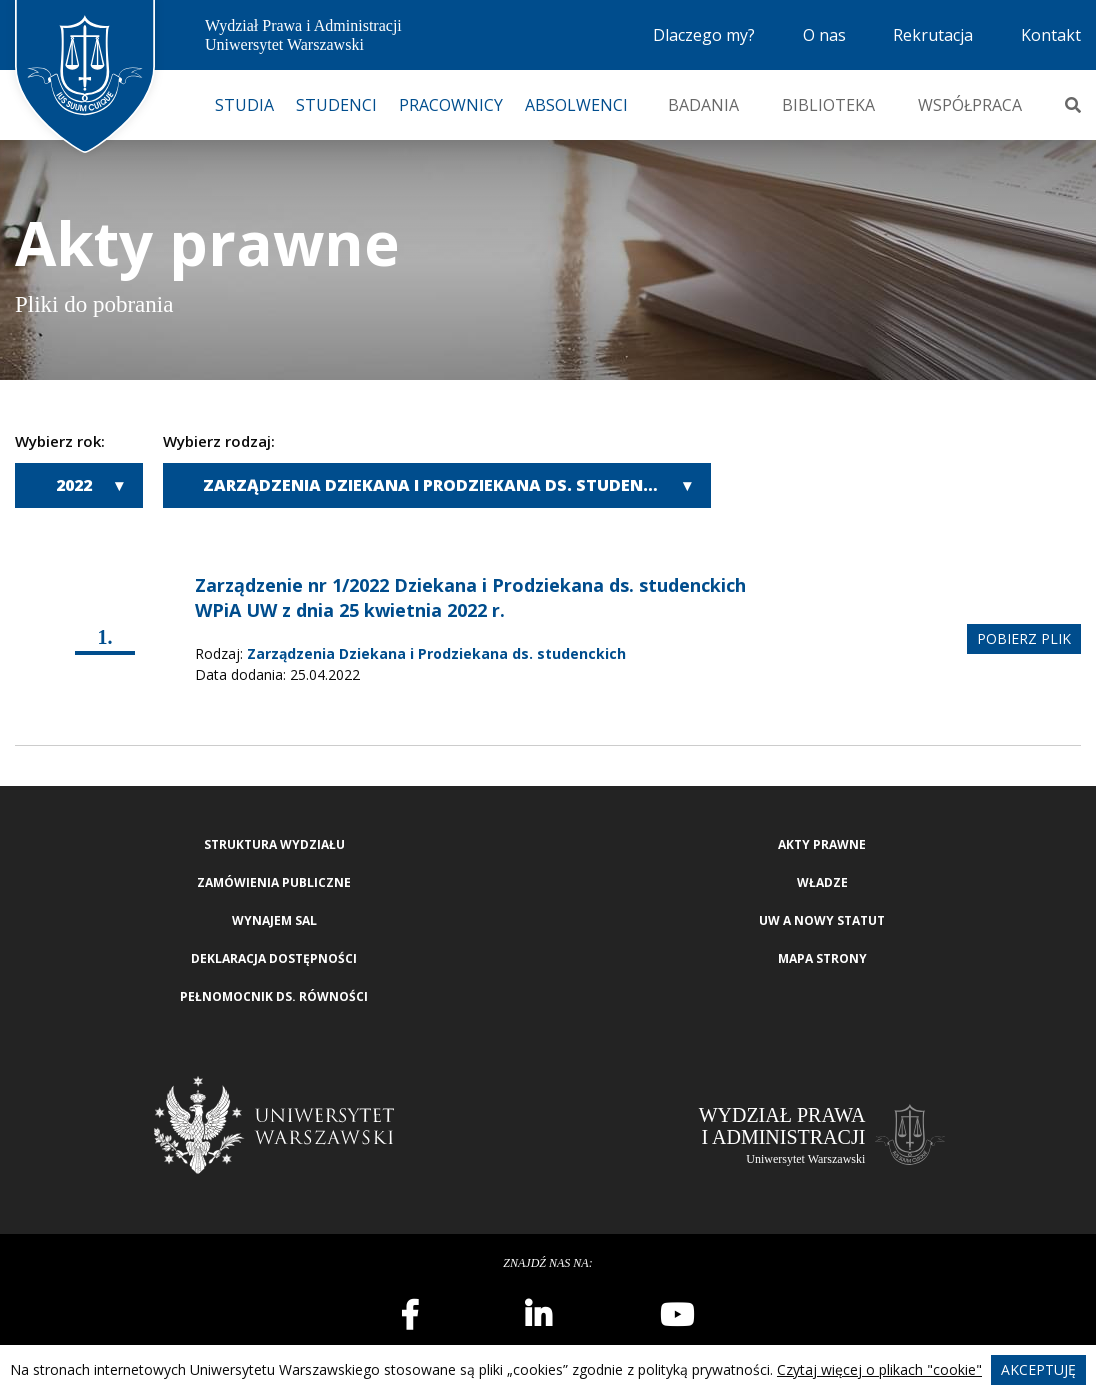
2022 (74, 485)
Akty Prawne (822, 844)
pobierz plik (1024, 638)
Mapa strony (822, 958)
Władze (822, 882)
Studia (244, 105)
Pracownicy (451, 105)
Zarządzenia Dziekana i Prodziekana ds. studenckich (448, 485)
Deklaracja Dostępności (274, 958)
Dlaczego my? (704, 35)
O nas (824, 35)
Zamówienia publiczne (274, 882)
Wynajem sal (274, 920)
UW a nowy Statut (822, 920)
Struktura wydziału (274, 844)
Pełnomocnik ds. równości (274, 996)
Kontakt (1051, 35)
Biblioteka (828, 105)
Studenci (336, 105)
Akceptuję (1038, 1369)
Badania (703, 105)
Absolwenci (576, 105)
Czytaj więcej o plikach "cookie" (879, 1369)
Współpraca (970, 105)
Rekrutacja (933, 35)
